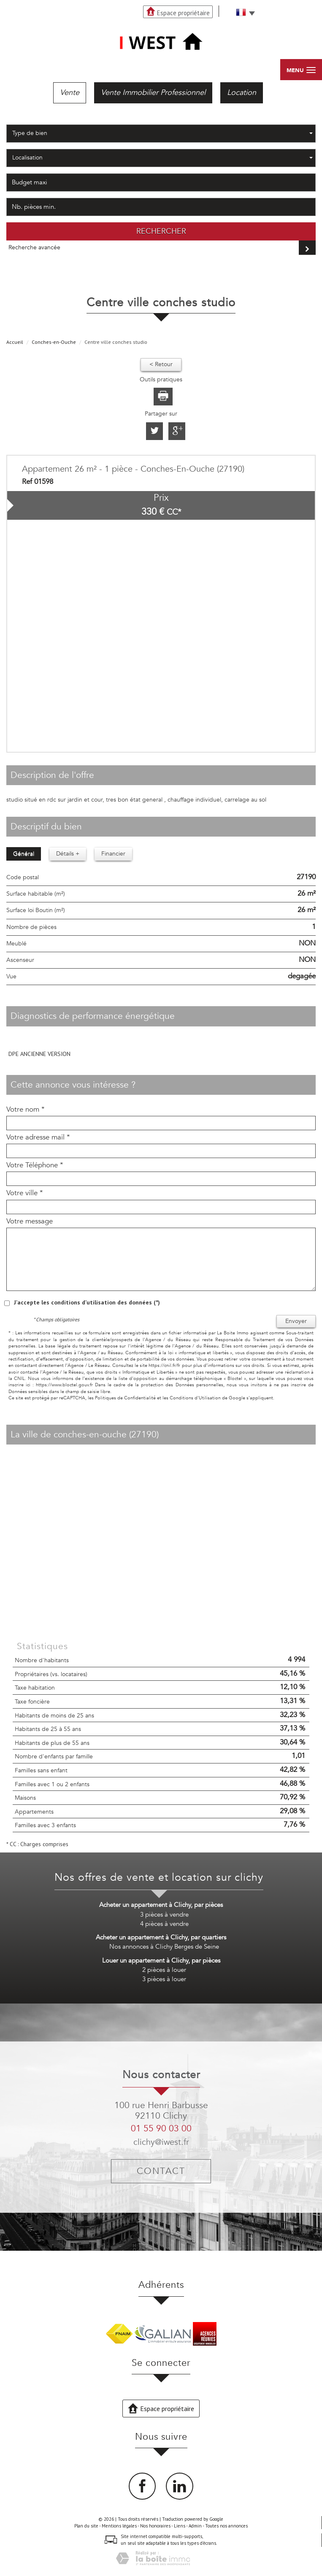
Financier (113, 854)
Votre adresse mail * (38, 1137)
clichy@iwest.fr (161, 2142)
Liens (179, 2526)
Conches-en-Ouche (54, 342)
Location (241, 92)
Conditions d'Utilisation (195, 1398)
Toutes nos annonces (226, 2526)
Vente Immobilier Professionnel (153, 92)
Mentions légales (119, 2526)
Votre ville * (24, 1193)
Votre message (29, 1221)
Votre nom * (25, 1109)
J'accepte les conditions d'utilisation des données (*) (87, 1302)
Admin (195, 2526)
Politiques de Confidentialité (125, 1398)
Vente (69, 92)
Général (23, 854)
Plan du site (86, 2526)
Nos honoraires (155, 2526)
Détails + (67, 854)
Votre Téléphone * (34, 1165)
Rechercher (161, 231)
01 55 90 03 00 (161, 2128)
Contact (161, 2171)
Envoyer (296, 1321)
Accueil (14, 342)
